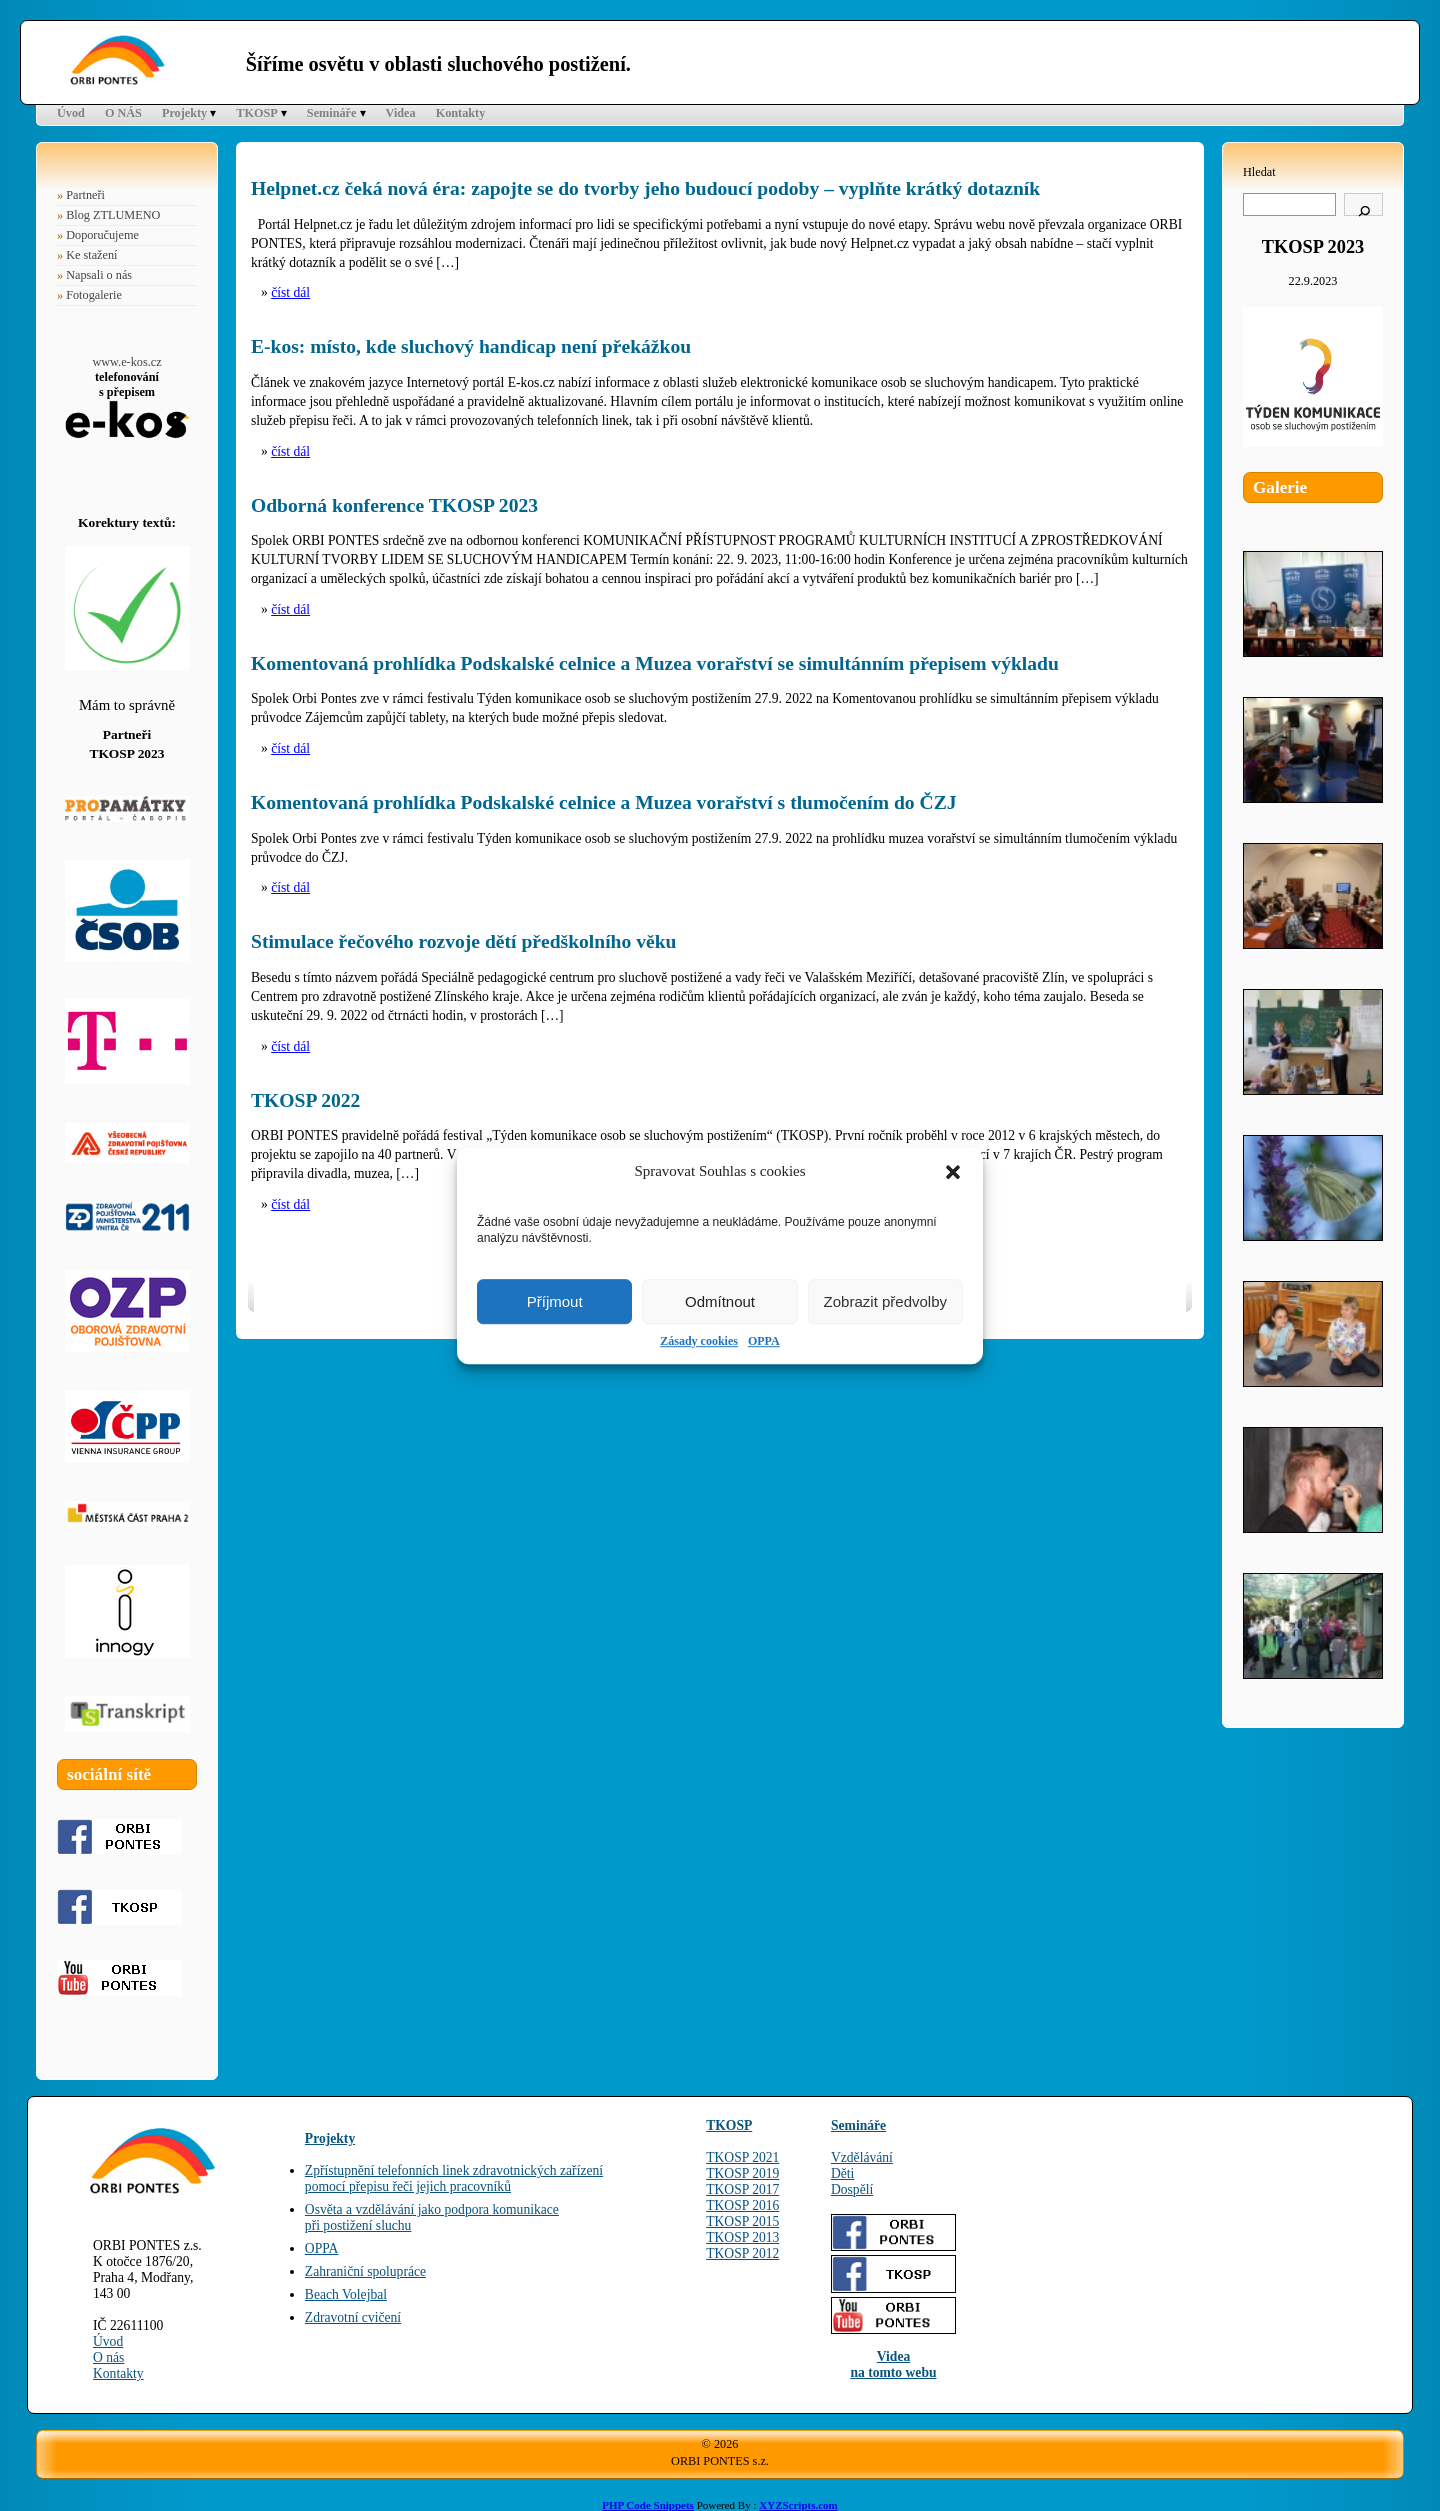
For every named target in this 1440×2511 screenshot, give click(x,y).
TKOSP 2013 (742, 2237)
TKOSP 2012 (742, 2253)
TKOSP (256, 113)
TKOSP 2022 (305, 1100)
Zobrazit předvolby (885, 1301)
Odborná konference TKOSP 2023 (394, 505)
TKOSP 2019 (742, 2173)
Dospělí (852, 2189)
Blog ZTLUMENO (113, 215)
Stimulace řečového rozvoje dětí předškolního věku (463, 941)
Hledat (1259, 172)
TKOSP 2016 (742, 2205)
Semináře (332, 113)
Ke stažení (91, 255)
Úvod (71, 113)
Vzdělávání (862, 2157)
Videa (401, 113)
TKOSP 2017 (742, 2189)
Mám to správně (127, 705)
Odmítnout (720, 1301)
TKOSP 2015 (742, 2221)
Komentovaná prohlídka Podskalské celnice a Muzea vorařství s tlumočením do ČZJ (604, 802)
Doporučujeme (102, 235)
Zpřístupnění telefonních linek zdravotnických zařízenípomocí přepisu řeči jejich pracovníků (454, 2178)
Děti (842, 2173)
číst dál (290, 292)
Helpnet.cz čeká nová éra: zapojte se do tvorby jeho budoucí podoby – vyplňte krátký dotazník (645, 188)
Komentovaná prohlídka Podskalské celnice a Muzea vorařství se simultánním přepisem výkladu (655, 663)
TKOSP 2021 (742, 2157)
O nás (108, 2357)
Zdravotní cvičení (353, 2317)
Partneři (85, 195)
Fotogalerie (94, 295)
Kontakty (461, 113)
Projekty (184, 113)
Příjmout (555, 1301)
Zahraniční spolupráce (365, 2271)
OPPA (764, 1341)
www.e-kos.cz (126, 362)
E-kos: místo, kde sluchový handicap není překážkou (471, 346)
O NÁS (123, 113)
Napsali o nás (99, 275)
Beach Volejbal (346, 2294)
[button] (953, 1172)
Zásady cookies (699, 1341)
